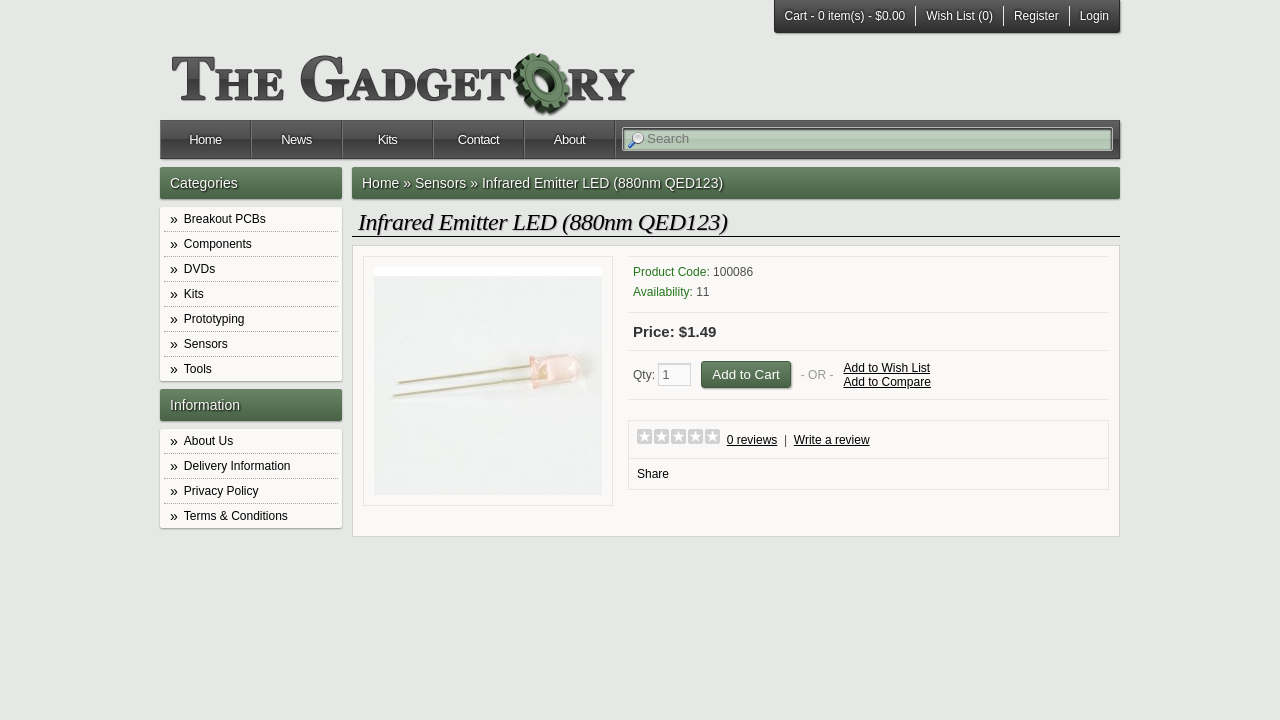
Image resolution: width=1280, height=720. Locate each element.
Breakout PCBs (225, 219)
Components (218, 244)
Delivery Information (237, 466)
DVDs (199, 269)
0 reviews (752, 440)
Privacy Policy (221, 491)
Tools (198, 369)
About (569, 139)
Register (1036, 16)
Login (1094, 16)
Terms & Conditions (236, 516)
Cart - (845, 16)
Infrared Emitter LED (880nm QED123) (602, 183)
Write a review (832, 440)
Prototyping (214, 319)
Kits (388, 139)
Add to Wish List (886, 368)
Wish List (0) (959, 16)
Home (205, 139)
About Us (208, 441)
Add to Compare (886, 382)
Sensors (206, 344)
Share (653, 474)
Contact (478, 139)
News (296, 139)
